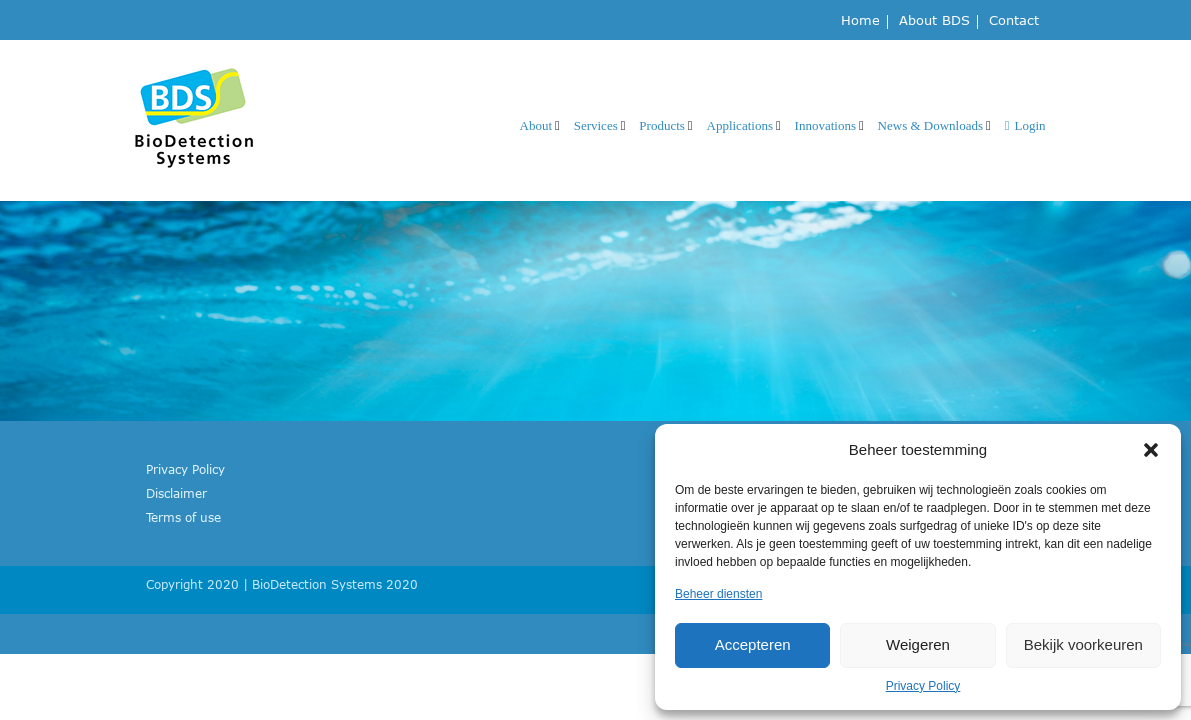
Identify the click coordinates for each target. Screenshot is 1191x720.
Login (1025, 125)
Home (860, 21)
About (536, 125)
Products (662, 125)
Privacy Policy (923, 686)
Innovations (825, 125)
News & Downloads (930, 125)
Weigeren (918, 644)
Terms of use (183, 517)
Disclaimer (176, 493)
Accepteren (753, 644)
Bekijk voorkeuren (1083, 644)
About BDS (934, 21)
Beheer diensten (718, 594)
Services (596, 125)
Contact (1014, 21)
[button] (1151, 450)
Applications (740, 125)
